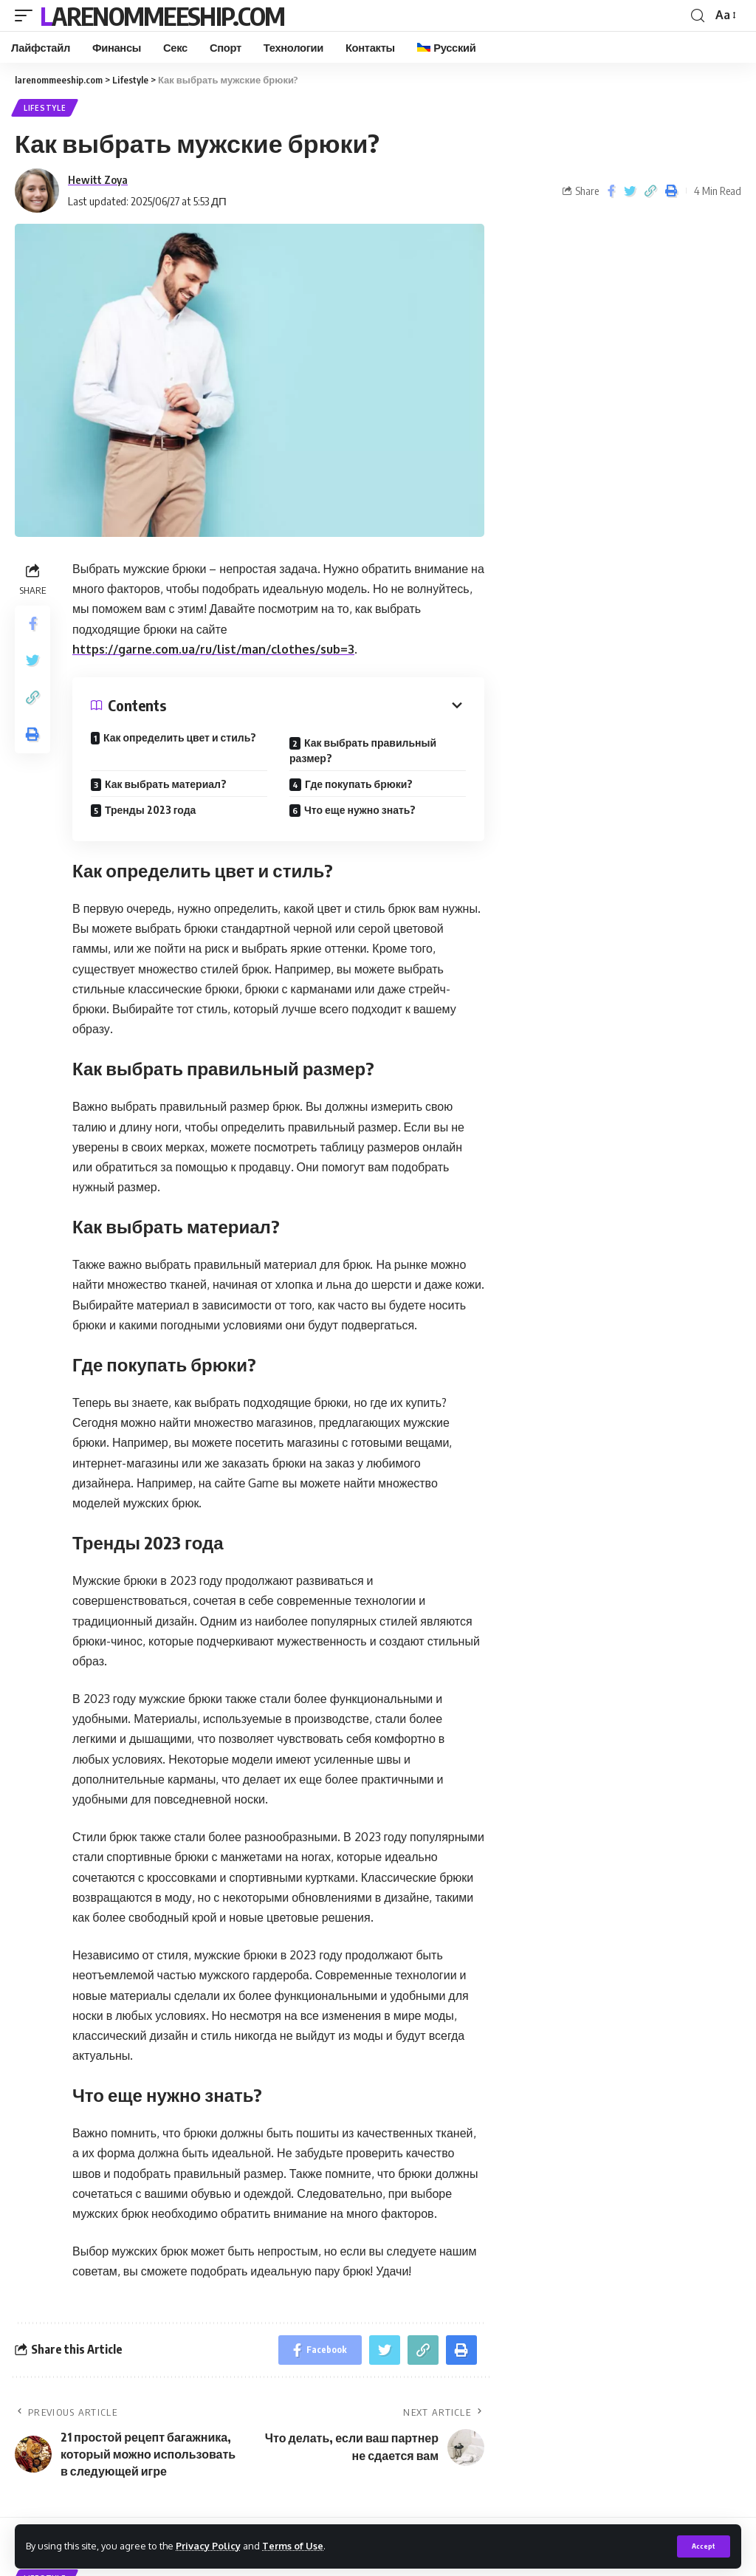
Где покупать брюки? (359, 784)
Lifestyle (45, 107)
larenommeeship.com (162, 15)
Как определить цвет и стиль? (179, 737)
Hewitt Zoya (98, 179)
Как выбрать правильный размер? (362, 750)
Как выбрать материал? (166, 784)
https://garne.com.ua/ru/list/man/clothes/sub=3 (213, 649)
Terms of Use (292, 2546)
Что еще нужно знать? (360, 810)
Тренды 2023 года (150, 810)
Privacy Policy (208, 2546)
